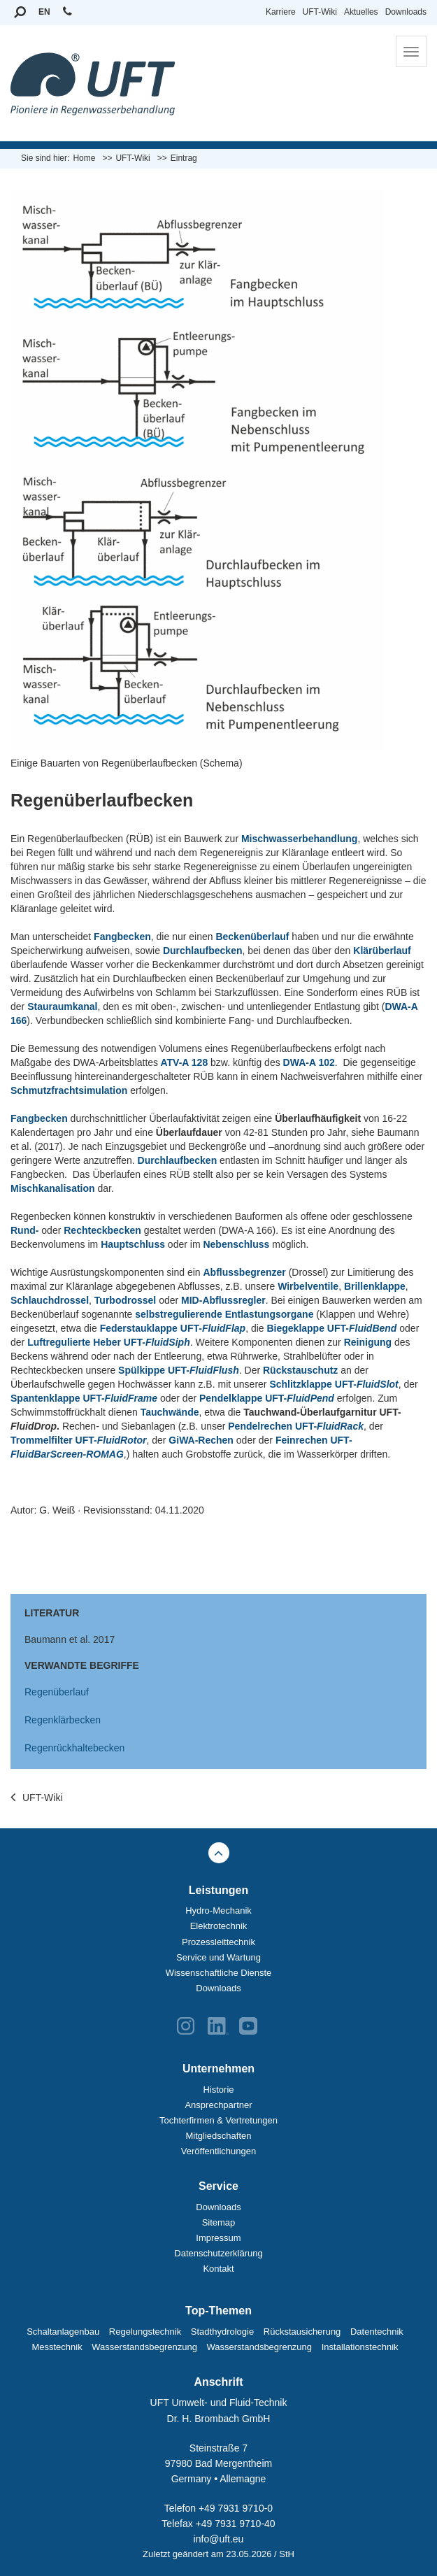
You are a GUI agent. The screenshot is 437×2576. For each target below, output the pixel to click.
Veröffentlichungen (218, 2151)
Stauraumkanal (62, 1006)
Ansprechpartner (218, 2105)
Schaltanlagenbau (63, 2331)
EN (44, 12)
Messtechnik (56, 2347)
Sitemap (219, 2222)
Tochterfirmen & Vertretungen (218, 2120)
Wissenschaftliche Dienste (219, 1972)
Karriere (281, 12)
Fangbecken (122, 936)
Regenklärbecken (62, 1719)
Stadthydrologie (222, 2331)
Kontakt (218, 2268)
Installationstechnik (360, 2347)
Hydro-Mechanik (218, 1910)
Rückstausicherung (302, 2331)
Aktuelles (361, 12)
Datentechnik (376, 2331)
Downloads (406, 12)
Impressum (218, 2238)
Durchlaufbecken (177, 1160)
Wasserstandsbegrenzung (144, 2347)
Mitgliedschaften (219, 2135)
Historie (218, 2089)
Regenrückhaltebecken (74, 1747)
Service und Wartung (218, 1957)
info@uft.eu (219, 2539)
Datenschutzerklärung (218, 2253)
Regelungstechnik (145, 2331)
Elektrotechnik (219, 1926)
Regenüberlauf (56, 1692)
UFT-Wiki (320, 12)
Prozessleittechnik (218, 1942)
